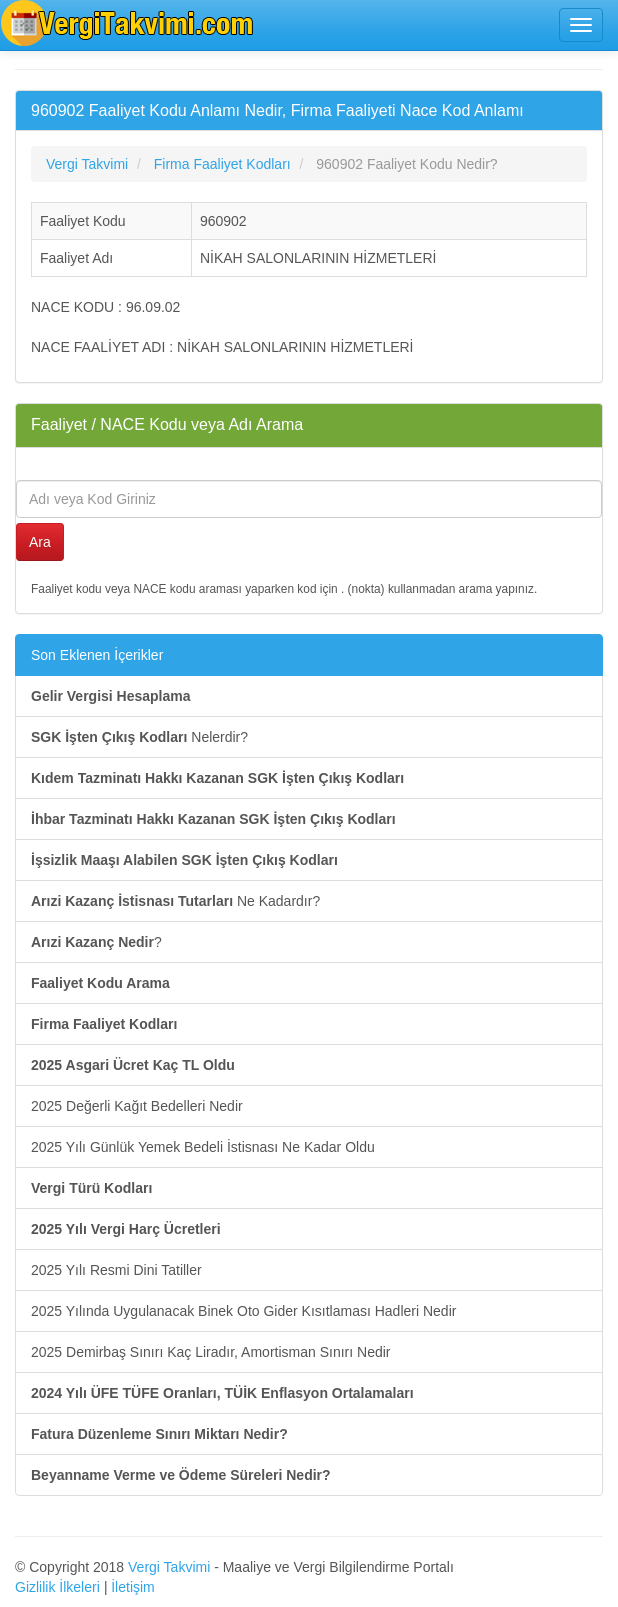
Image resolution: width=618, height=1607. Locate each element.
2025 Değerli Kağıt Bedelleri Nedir (137, 1106)
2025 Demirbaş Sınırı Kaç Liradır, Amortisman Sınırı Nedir (210, 1352)
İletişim (133, 1587)
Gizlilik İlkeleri (57, 1587)
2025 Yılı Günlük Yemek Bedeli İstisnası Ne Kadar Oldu (203, 1147)
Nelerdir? (139, 737)
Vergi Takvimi (169, 1567)
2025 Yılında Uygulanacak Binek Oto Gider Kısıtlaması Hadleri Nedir (243, 1311)
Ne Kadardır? (175, 901)
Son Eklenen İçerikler (97, 655)
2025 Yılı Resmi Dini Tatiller (116, 1270)
